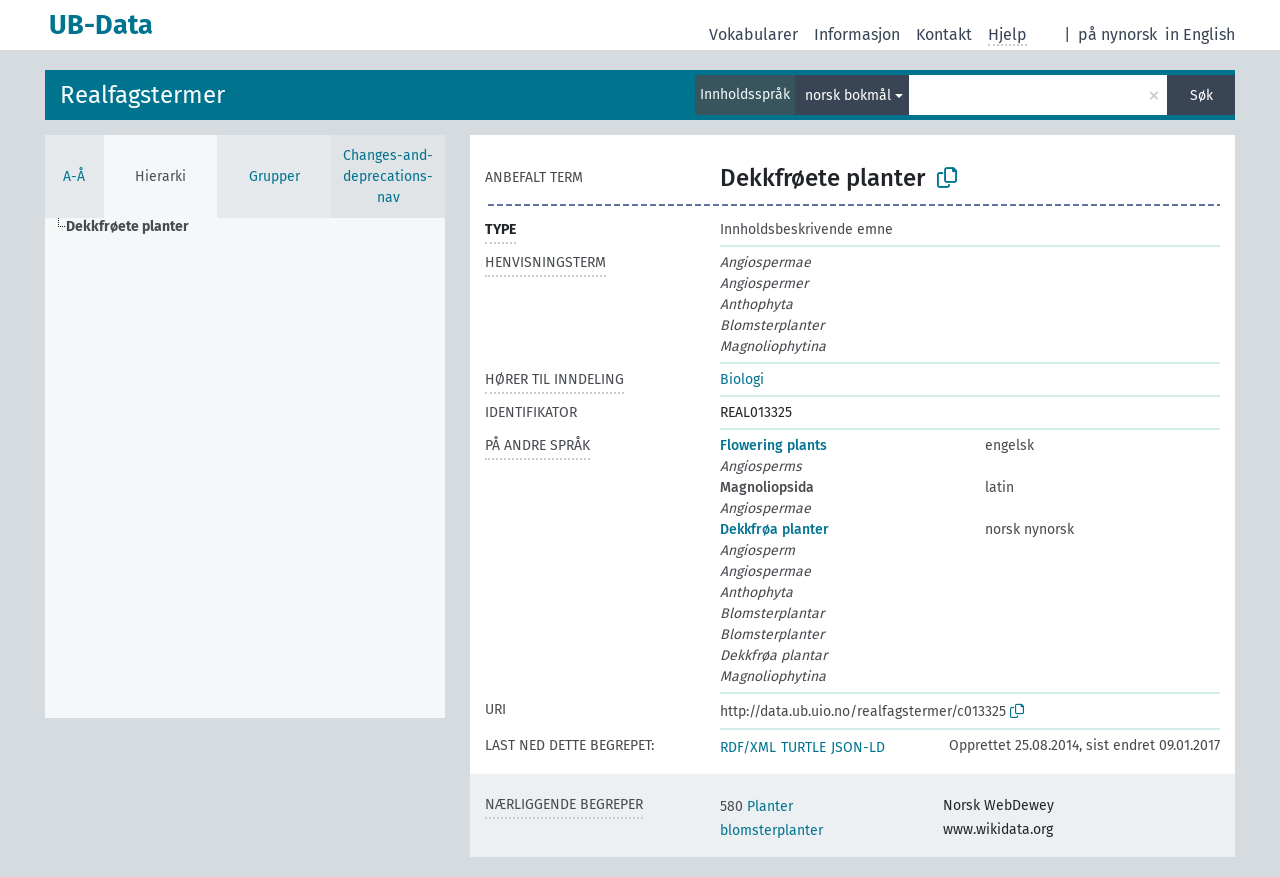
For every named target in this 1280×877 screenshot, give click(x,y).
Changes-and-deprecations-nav (388, 176)
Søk (1201, 95)
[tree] (245, 468)
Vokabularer (753, 34)
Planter (756, 806)
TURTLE (803, 747)
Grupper (274, 176)
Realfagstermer (142, 95)
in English (1200, 34)
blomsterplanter (771, 830)
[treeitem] (136, 227)
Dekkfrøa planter (774, 529)
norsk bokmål (848, 95)
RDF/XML (748, 747)
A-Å (74, 176)
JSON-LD (858, 747)
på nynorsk (1117, 34)
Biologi (742, 379)
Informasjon (857, 34)
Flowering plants (773, 445)
